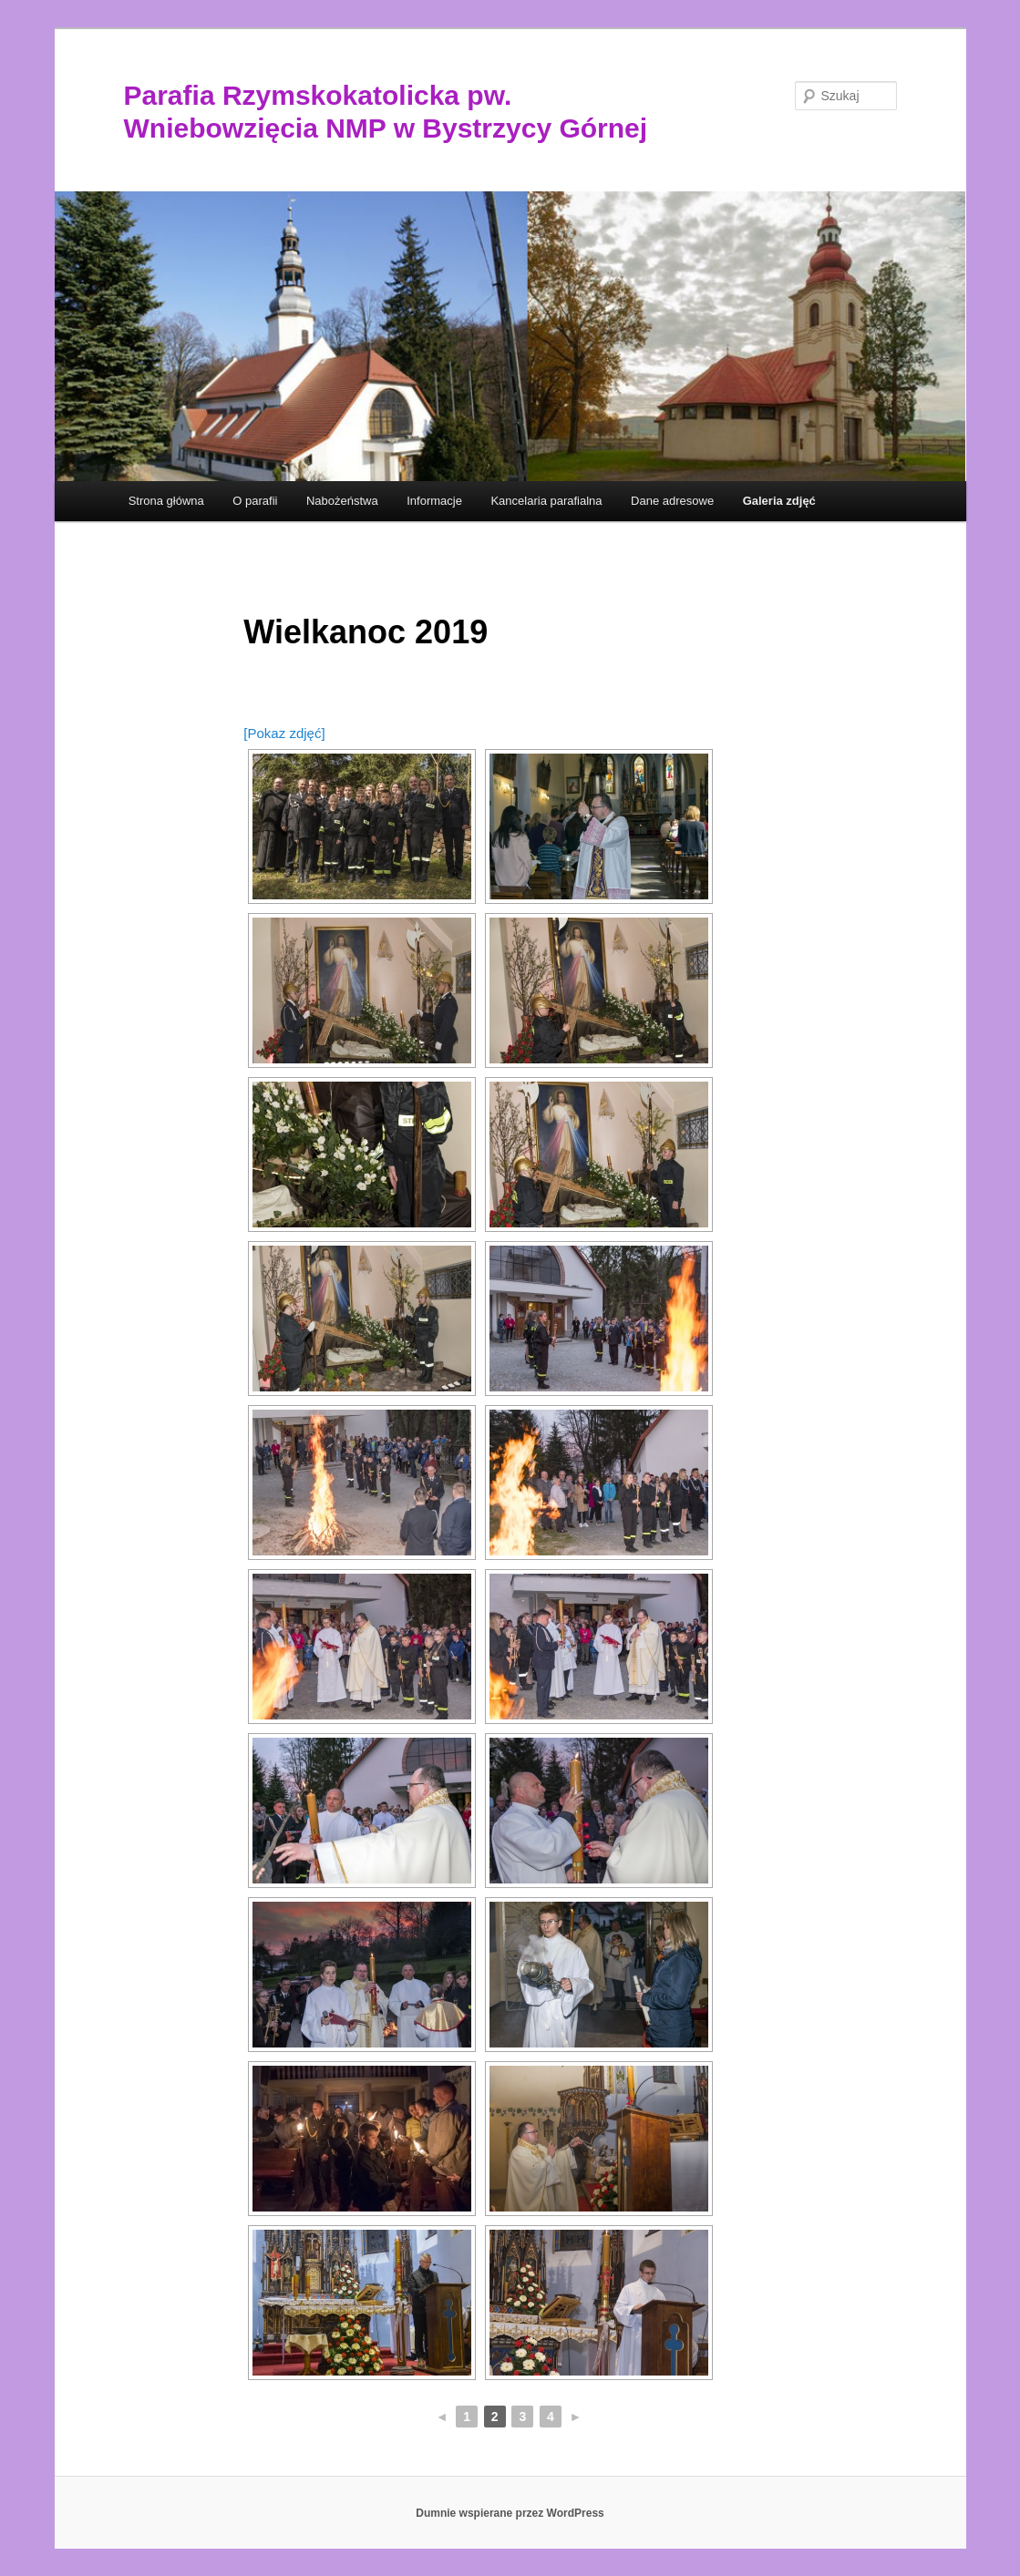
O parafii (254, 501)
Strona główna (166, 501)
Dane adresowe (672, 501)
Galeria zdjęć (779, 501)
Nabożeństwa (342, 501)
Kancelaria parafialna (546, 501)
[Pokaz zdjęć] (284, 733)
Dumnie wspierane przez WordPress (510, 2513)
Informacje (434, 501)
